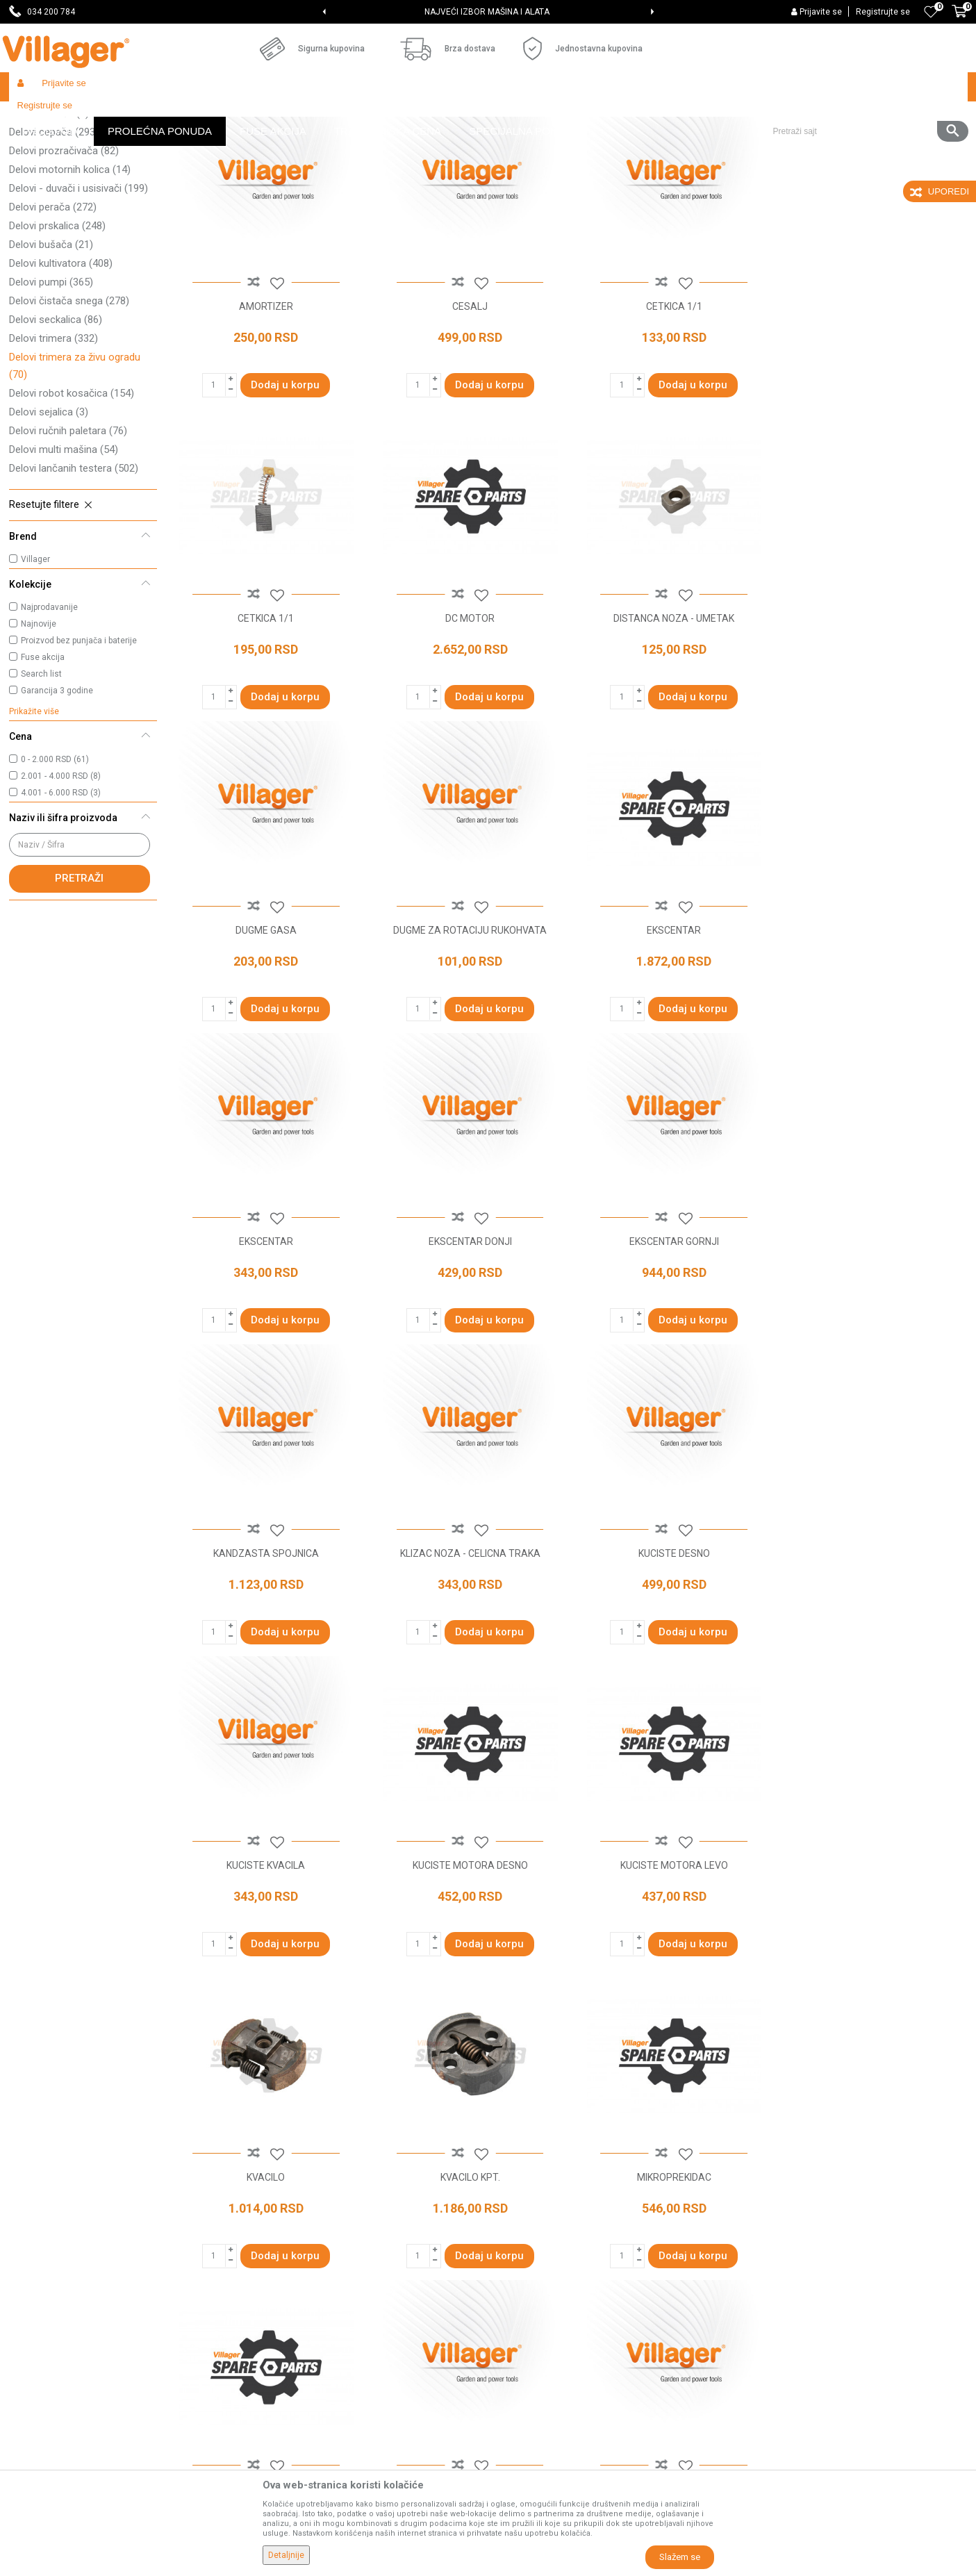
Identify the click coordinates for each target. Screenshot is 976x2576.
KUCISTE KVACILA (873, 1337)
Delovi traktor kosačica (74, 196)
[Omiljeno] (931, 12)
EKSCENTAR (265, 1026)
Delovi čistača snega (69, 402)
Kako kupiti (519, 2238)
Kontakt (269, 2257)
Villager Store (36, 116)
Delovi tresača (49, 214)
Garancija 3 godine (57, 792)
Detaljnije (286, 2555)
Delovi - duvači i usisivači (78, 289)
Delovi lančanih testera (73, 569)
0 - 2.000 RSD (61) (55, 861)
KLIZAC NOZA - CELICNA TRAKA (467, 1337)
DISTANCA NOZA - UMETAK (467, 716)
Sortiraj (648, 143)
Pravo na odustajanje (541, 2355)
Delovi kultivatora (61, 364)
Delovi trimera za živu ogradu (74, 467)
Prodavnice (276, 2218)
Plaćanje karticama (537, 2316)
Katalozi (270, 2296)
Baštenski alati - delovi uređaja (293, 116)
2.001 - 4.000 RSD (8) (61, 877)
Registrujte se (883, 12)
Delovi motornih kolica (70, 271)
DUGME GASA (670, 716)
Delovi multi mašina (63, 551)
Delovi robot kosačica (71, 494)
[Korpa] (959, 19)
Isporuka (514, 2257)
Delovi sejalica (48, 513)
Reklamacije (522, 2374)
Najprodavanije (49, 708)
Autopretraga (583, 143)
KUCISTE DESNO (670, 1337)
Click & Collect (525, 2277)
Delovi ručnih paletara (68, 532)
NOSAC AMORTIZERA (873, 1957)
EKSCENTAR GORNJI (873, 1026)
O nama (269, 2199)
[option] (488, 12)
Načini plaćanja (528, 2296)
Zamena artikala (531, 2413)
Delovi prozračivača (64, 252)
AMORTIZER (265, 406)
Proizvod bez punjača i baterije (79, 742)
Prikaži (782, 143)
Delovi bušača (51, 346)
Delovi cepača (54, 233)
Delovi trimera (53, 440)
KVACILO (670, 1647)
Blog (262, 2316)
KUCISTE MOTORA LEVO (468, 1647)
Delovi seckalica (55, 421)
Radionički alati (191, 116)
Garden (135, 116)
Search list (41, 775)
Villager (35, 661)
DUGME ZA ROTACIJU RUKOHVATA (873, 716)
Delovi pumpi (51, 383)
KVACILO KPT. (873, 1647)
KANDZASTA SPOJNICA (265, 1337)
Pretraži (79, 979)
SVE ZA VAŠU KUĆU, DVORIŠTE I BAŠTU (487, 12)
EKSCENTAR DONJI (670, 1026)
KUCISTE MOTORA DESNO (265, 1647)
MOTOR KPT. (468, 1957)
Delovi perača (53, 308)
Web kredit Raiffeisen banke (557, 2335)
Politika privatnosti (535, 2218)
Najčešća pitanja (288, 2277)
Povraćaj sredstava (537, 2394)
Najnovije (38, 725)
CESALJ (468, 406)
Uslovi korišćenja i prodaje (551, 2199)
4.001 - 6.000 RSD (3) (61, 894)
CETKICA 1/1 (670, 406)
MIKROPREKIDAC (265, 1957)
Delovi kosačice (60, 177)
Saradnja (272, 2238)
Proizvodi (91, 116)
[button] (865, 86)
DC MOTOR (265, 716)
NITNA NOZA (670, 1957)
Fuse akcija (43, 758)
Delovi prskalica (57, 327)
